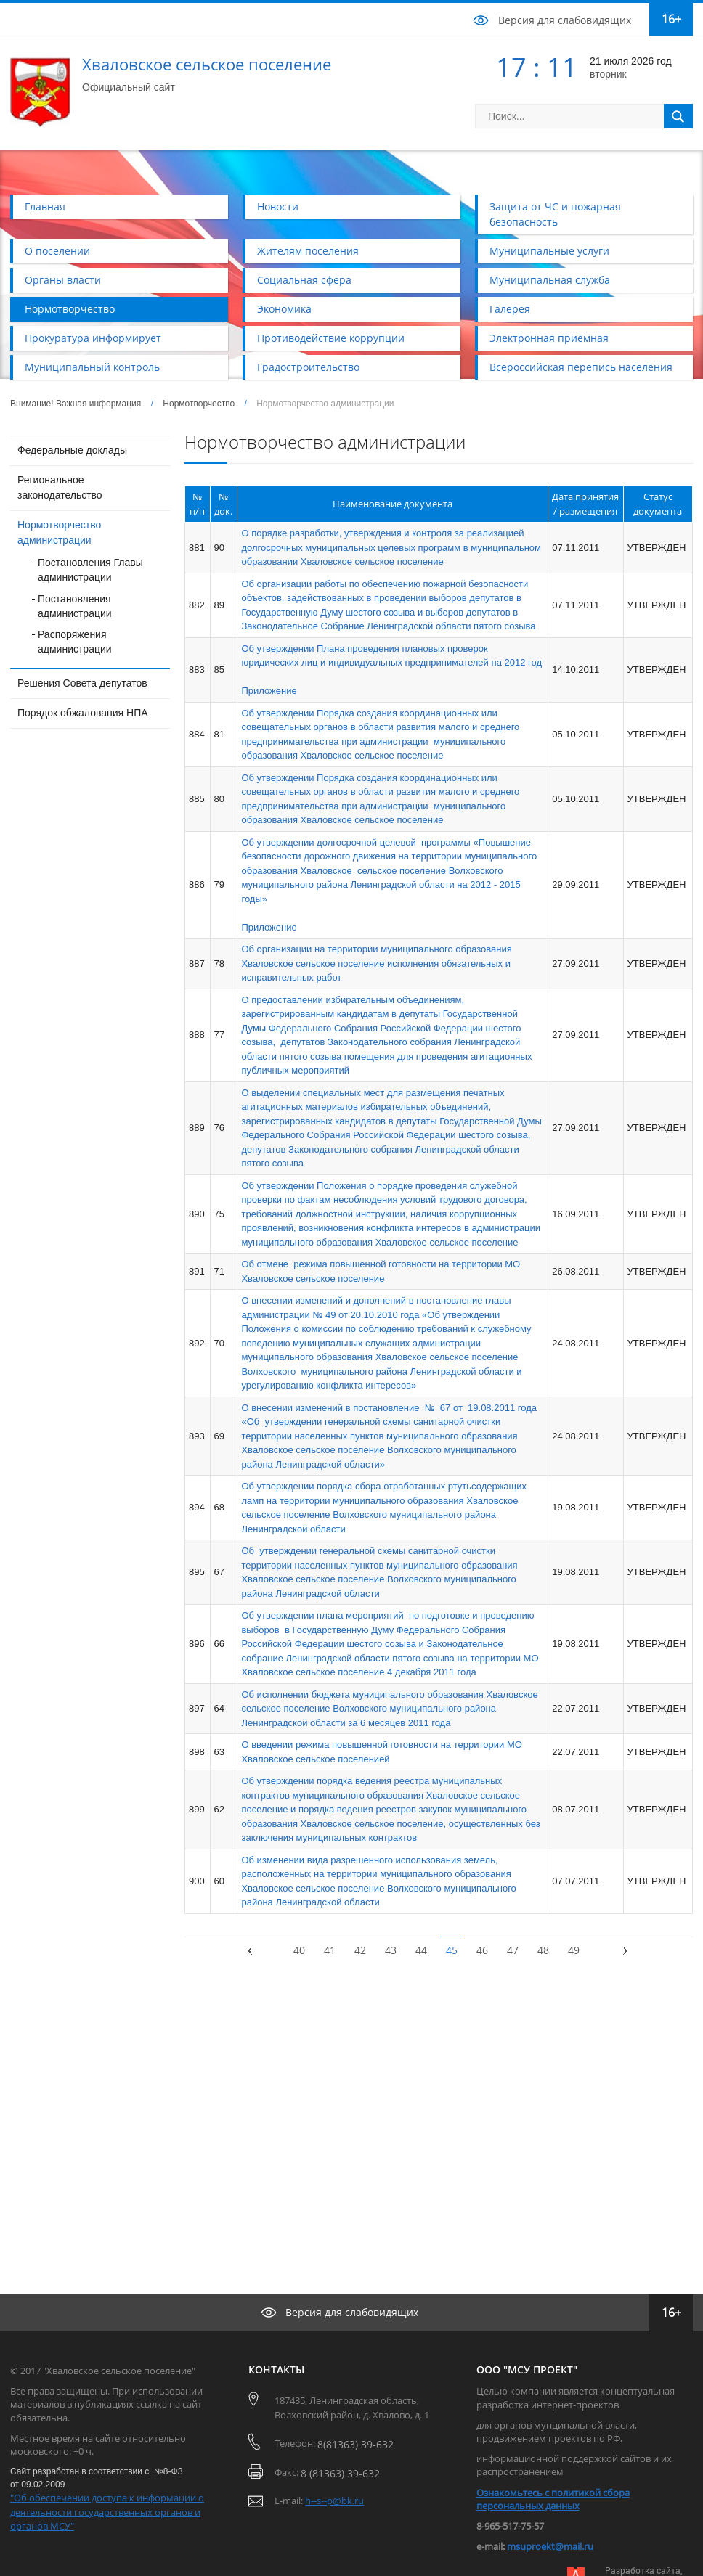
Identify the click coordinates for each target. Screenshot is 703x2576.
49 (574, 1950)
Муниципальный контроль (92, 367)
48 (543, 1950)
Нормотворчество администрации (59, 532)
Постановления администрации (75, 606)
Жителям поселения (308, 251)
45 (452, 1950)
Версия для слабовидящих (564, 20)
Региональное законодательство (59, 487)
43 (391, 1950)
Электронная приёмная (549, 338)
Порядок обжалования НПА (82, 713)
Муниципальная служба (549, 280)
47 (513, 1950)
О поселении (57, 251)
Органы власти (63, 280)
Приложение (268, 690)
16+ (671, 19)
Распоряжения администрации (75, 642)
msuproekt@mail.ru (550, 2546)
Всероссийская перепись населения (580, 367)
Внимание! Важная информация (75, 403)
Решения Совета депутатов (82, 683)
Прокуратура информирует (93, 338)
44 (421, 1950)
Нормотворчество (70, 309)
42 (360, 1950)
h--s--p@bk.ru (334, 2500)
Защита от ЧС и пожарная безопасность (555, 214)
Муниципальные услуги (549, 251)
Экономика (284, 309)
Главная (45, 206)
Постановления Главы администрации (90, 570)
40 (299, 1950)
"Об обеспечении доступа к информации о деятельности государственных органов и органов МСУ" (107, 2511)
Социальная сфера (304, 280)
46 (482, 1950)
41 (330, 1950)
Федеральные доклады (72, 450)
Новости (277, 206)
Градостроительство (308, 367)
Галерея (509, 309)
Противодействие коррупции (331, 338)
